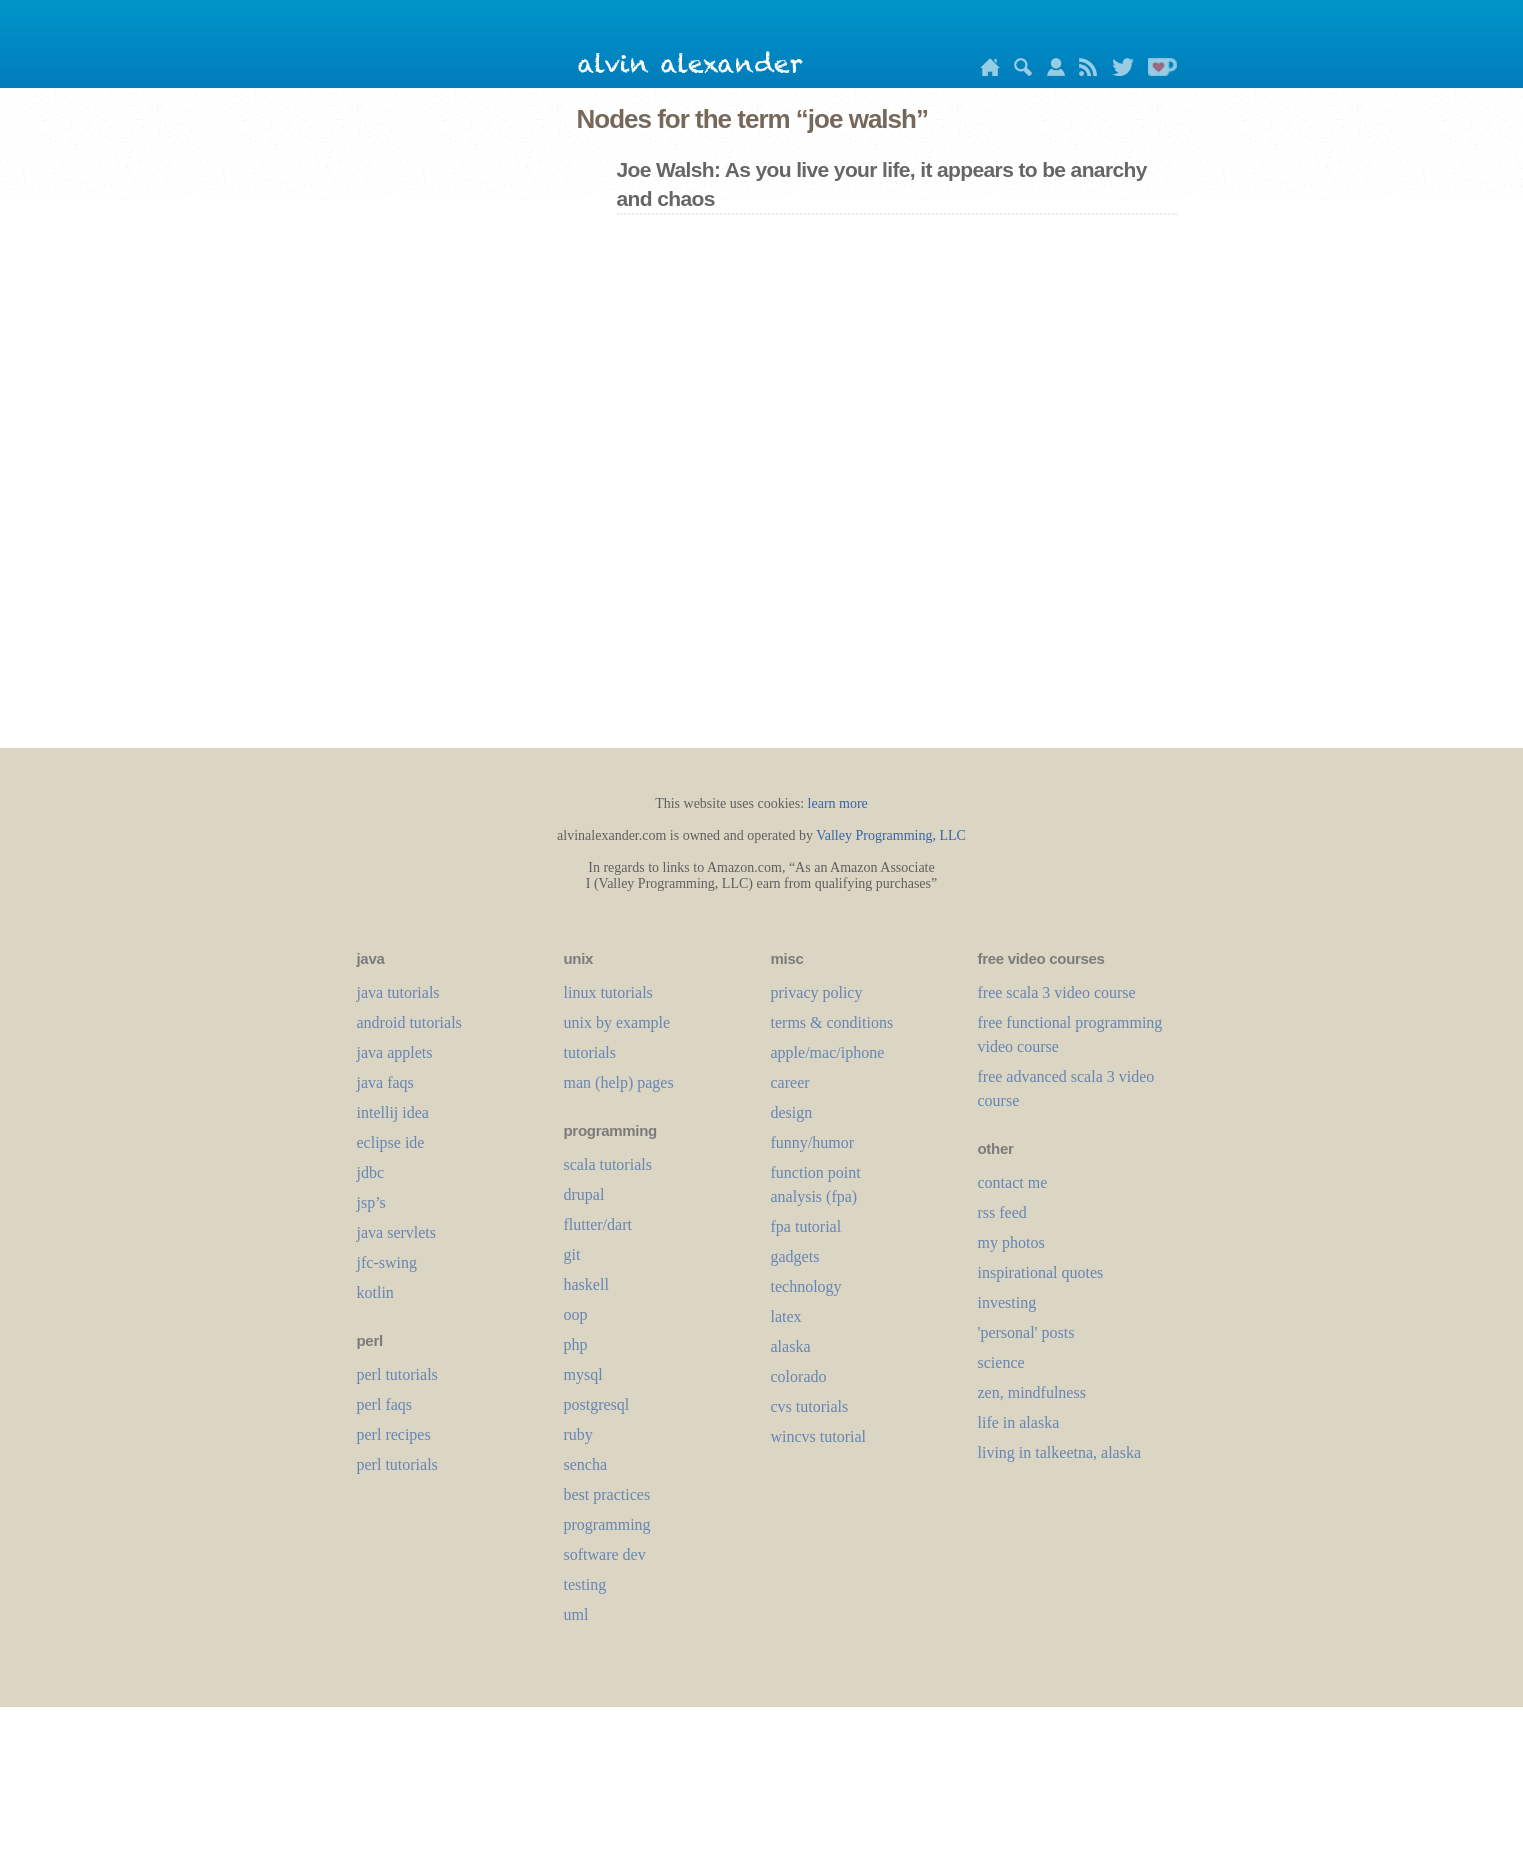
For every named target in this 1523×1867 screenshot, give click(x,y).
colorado (799, 1376)
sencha (586, 1464)
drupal (584, 1194)
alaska (791, 1346)
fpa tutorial (806, 1226)
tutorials (590, 1052)
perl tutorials (397, 1374)
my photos (1011, 1242)
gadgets (795, 1256)
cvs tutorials (810, 1406)
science (1001, 1362)
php (576, 1344)
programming (607, 1524)
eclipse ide (391, 1142)
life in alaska (1019, 1422)
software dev (605, 1554)
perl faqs (385, 1404)
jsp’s (371, 1202)
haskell (586, 1284)
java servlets (397, 1232)
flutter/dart (598, 1224)
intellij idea (393, 1112)
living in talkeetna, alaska (1060, 1452)
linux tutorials (608, 992)
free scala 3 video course (1057, 992)
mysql (583, 1374)
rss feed (1002, 1212)
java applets (395, 1052)
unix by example (617, 1022)
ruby (578, 1434)
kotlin (375, 1292)
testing (585, 1584)
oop (576, 1314)
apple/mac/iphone (828, 1052)
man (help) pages (619, 1082)
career (790, 1082)
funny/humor (813, 1142)
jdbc (371, 1172)
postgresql (597, 1404)
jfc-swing (387, 1262)
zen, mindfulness (1032, 1392)
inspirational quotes (1041, 1272)
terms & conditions (832, 1022)
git (572, 1254)
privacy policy (817, 992)
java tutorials (398, 992)
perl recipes (394, 1434)
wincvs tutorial (819, 1436)
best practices (607, 1494)
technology (806, 1286)
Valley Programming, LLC (891, 835)
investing (1007, 1302)
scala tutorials (608, 1164)
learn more (838, 803)
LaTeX (786, 1316)
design (792, 1112)
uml (576, 1614)
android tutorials (409, 1022)
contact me (1013, 1182)
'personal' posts (1026, 1332)
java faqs (385, 1082)
